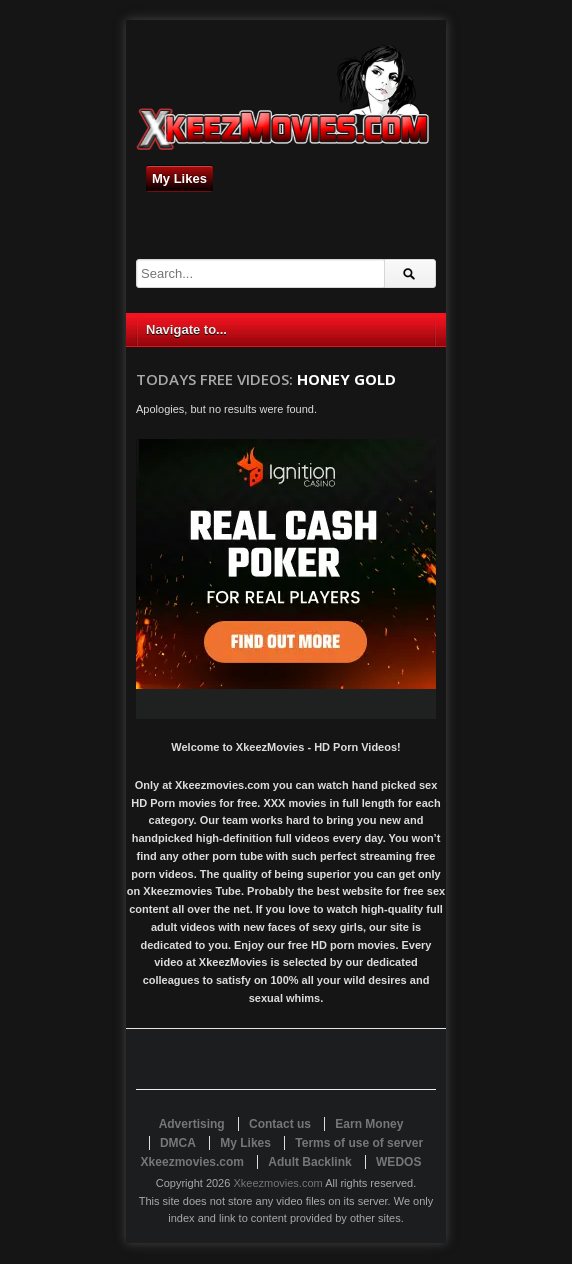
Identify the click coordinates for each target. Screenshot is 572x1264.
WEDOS (398, 1162)
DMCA (178, 1143)
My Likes (179, 178)
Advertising (192, 1124)
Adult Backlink (309, 1162)
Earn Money (369, 1124)
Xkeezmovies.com (277, 1183)
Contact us (280, 1124)
